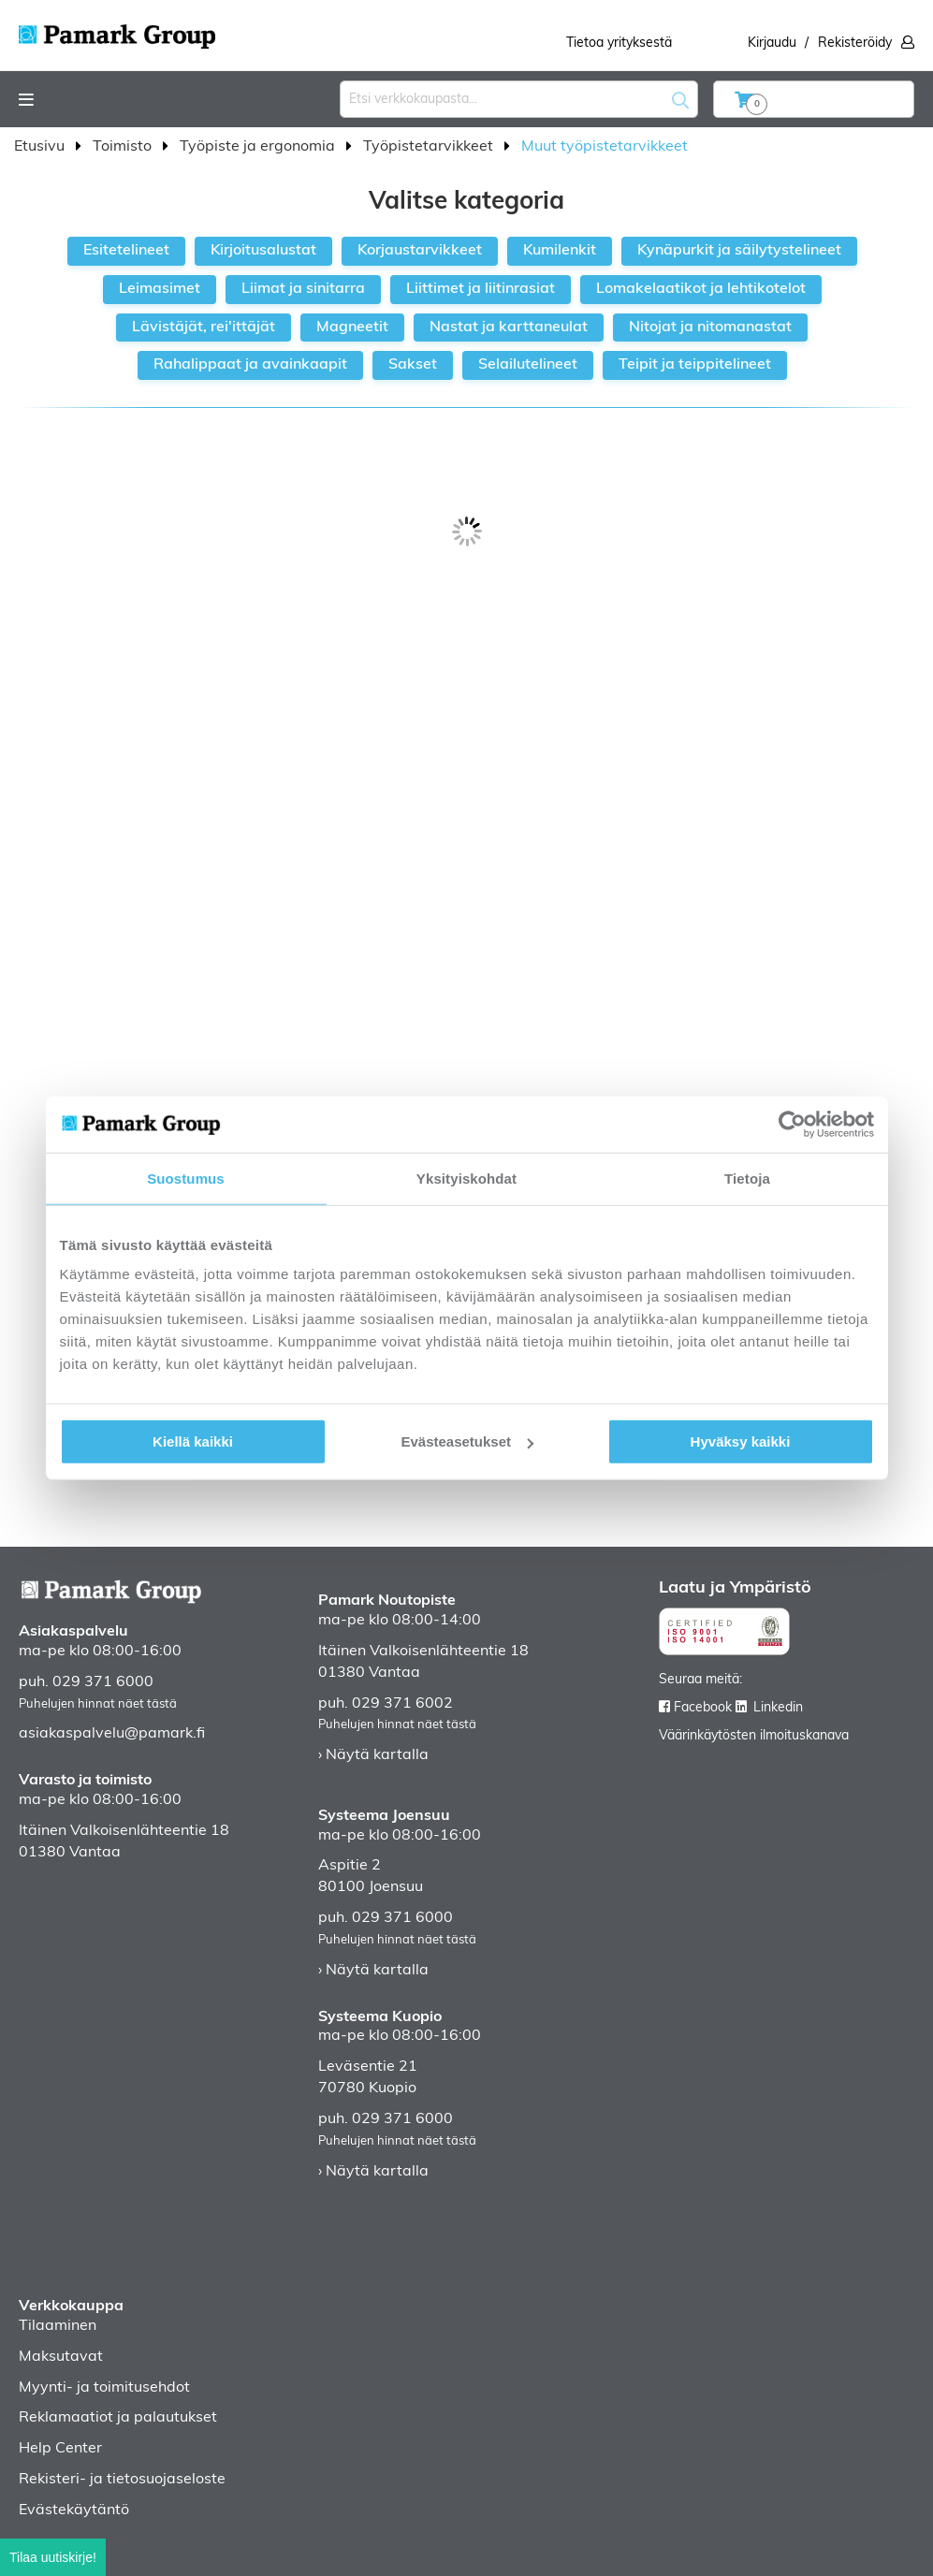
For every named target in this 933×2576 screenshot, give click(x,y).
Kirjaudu (772, 43)
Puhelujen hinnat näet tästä (98, 1704)
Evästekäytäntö (74, 2510)
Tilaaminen (57, 2326)
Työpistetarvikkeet (430, 146)
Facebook (703, 1708)
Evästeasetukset (467, 1441)
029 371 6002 (402, 1703)
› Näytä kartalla (373, 1755)
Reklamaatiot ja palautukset (118, 2417)
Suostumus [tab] (186, 1178)
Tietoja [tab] (747, 1178)
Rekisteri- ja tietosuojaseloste (122, 2479)
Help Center (60, 2448)
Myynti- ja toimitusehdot (104, 2387)
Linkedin (778, 1708)
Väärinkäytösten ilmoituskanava (754, 1736)
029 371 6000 (102, 1682)
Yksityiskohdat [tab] (466, 1178)
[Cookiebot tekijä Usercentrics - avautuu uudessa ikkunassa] (792, 1124)
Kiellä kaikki (193, 1441)
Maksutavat (61, 2357)
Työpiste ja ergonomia (259, 146)
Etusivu (41, 146)
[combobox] (519, 99)
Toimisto (124, 146)
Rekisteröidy (855, 43)
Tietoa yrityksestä (619, 43)
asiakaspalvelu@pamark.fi (112, 1733)
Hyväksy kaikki (741, 1441)
